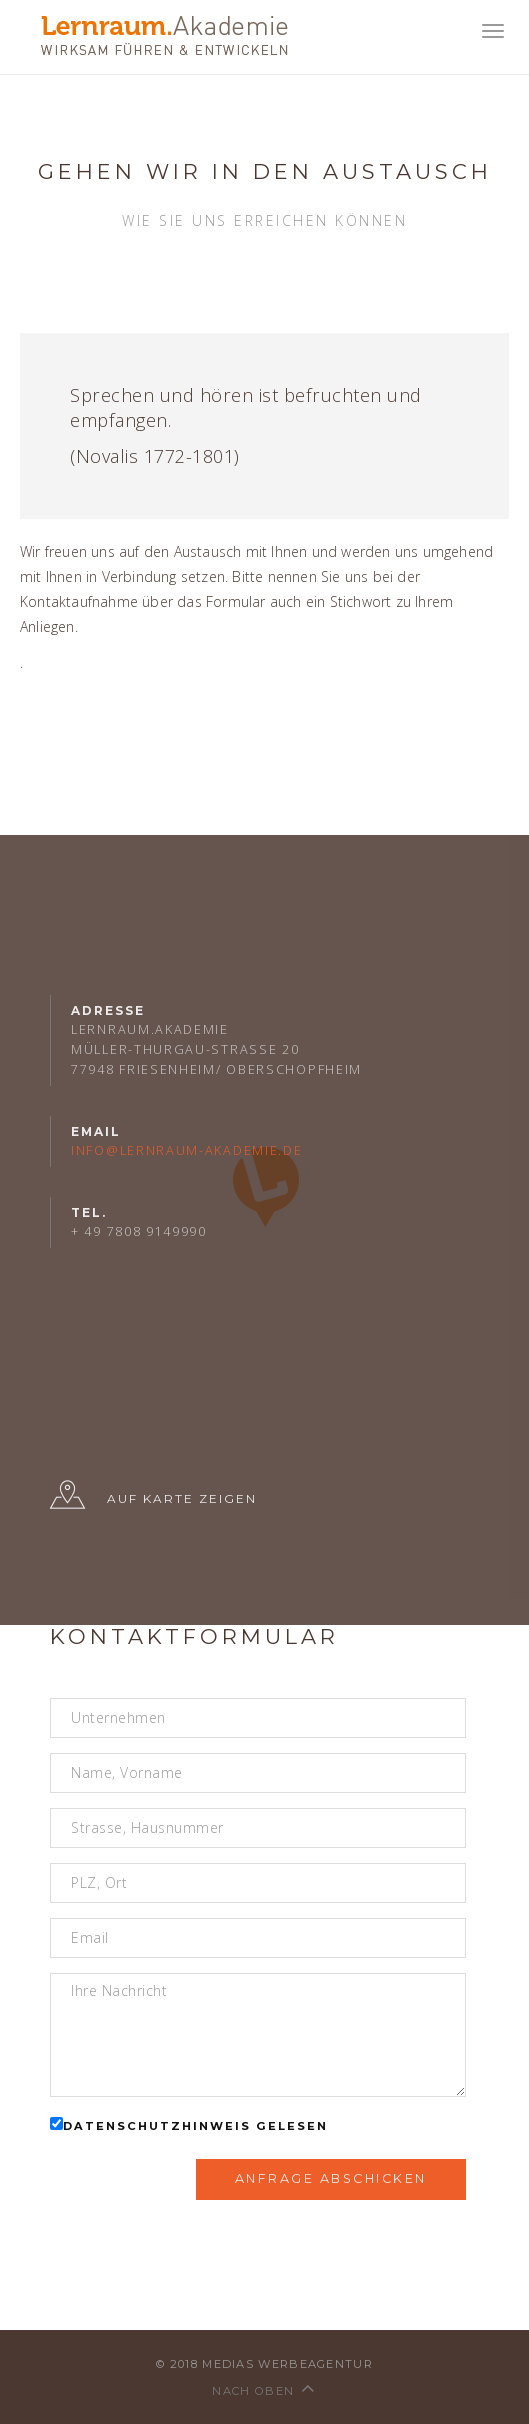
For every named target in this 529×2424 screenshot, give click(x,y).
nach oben (264, 2391)
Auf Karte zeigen (153, 1499)
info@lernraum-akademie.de (187, 1150)
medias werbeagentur (287, 2364)
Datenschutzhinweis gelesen (195, 2126)
